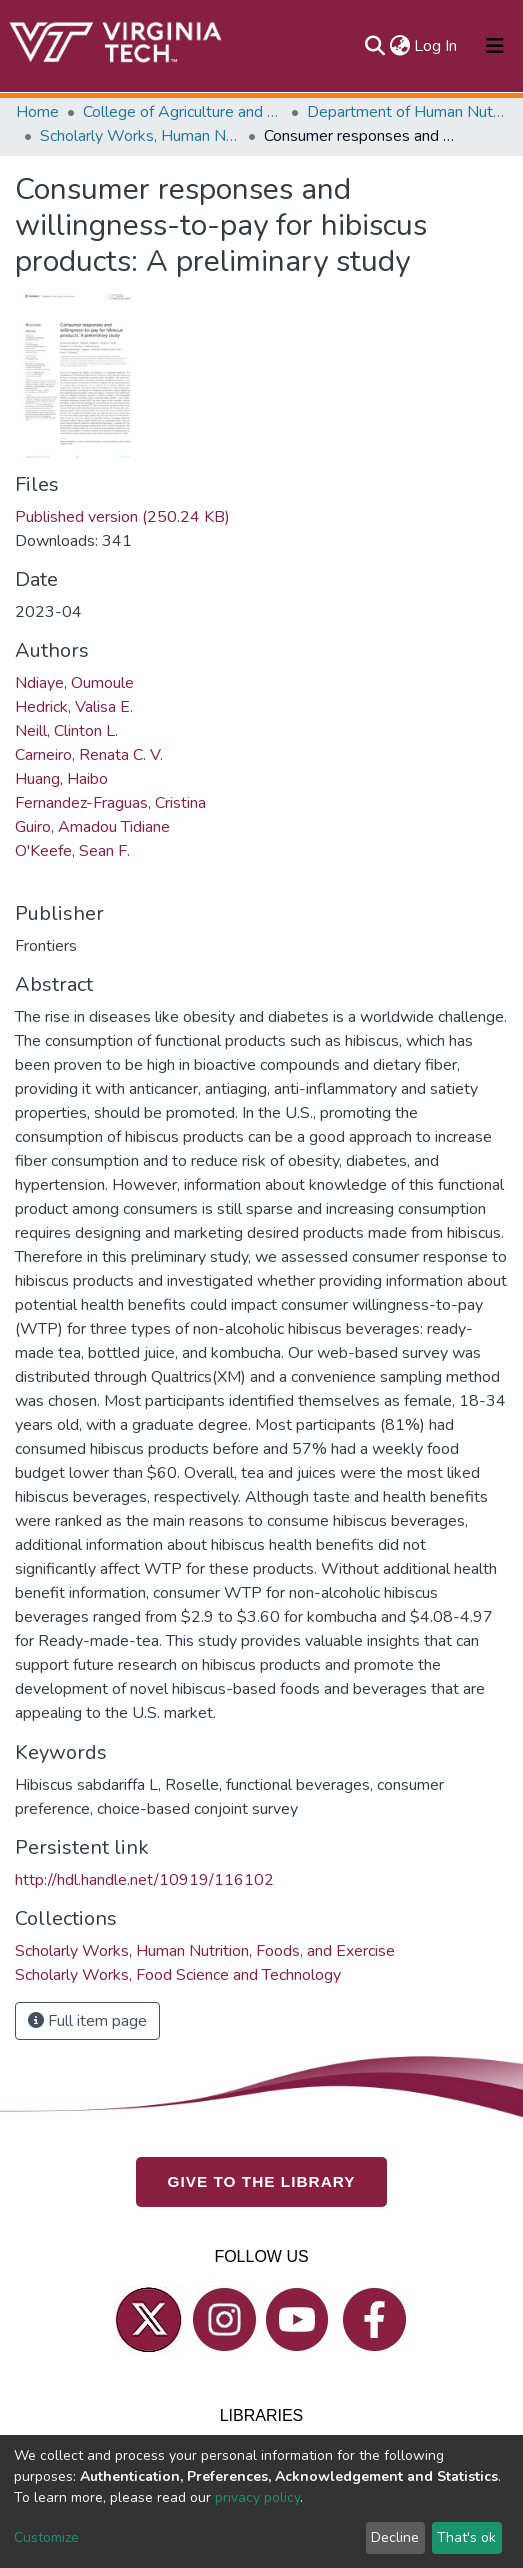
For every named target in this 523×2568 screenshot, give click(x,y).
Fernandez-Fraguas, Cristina (110, 803)
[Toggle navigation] (495, 46)
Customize (46, 2537)
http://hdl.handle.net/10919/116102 (144, 1880)
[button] (399, 46)
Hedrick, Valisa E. (74, 707)
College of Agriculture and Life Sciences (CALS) (183, 112)
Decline (395, 2537)
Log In (436, 46)
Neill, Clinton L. (66, 731)
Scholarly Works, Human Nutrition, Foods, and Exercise (140, 136)
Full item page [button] (87, 2021)
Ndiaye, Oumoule (74, 683)
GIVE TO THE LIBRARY (262, 2180)
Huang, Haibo (61, 779)
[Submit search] (374, 46)
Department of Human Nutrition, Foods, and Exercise (407, 112)
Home (37, 112)
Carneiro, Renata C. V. (89, 755)
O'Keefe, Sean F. (72, 851)
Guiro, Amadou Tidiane (92, 827)
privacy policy (257, 2497)
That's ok (466, 2537)
